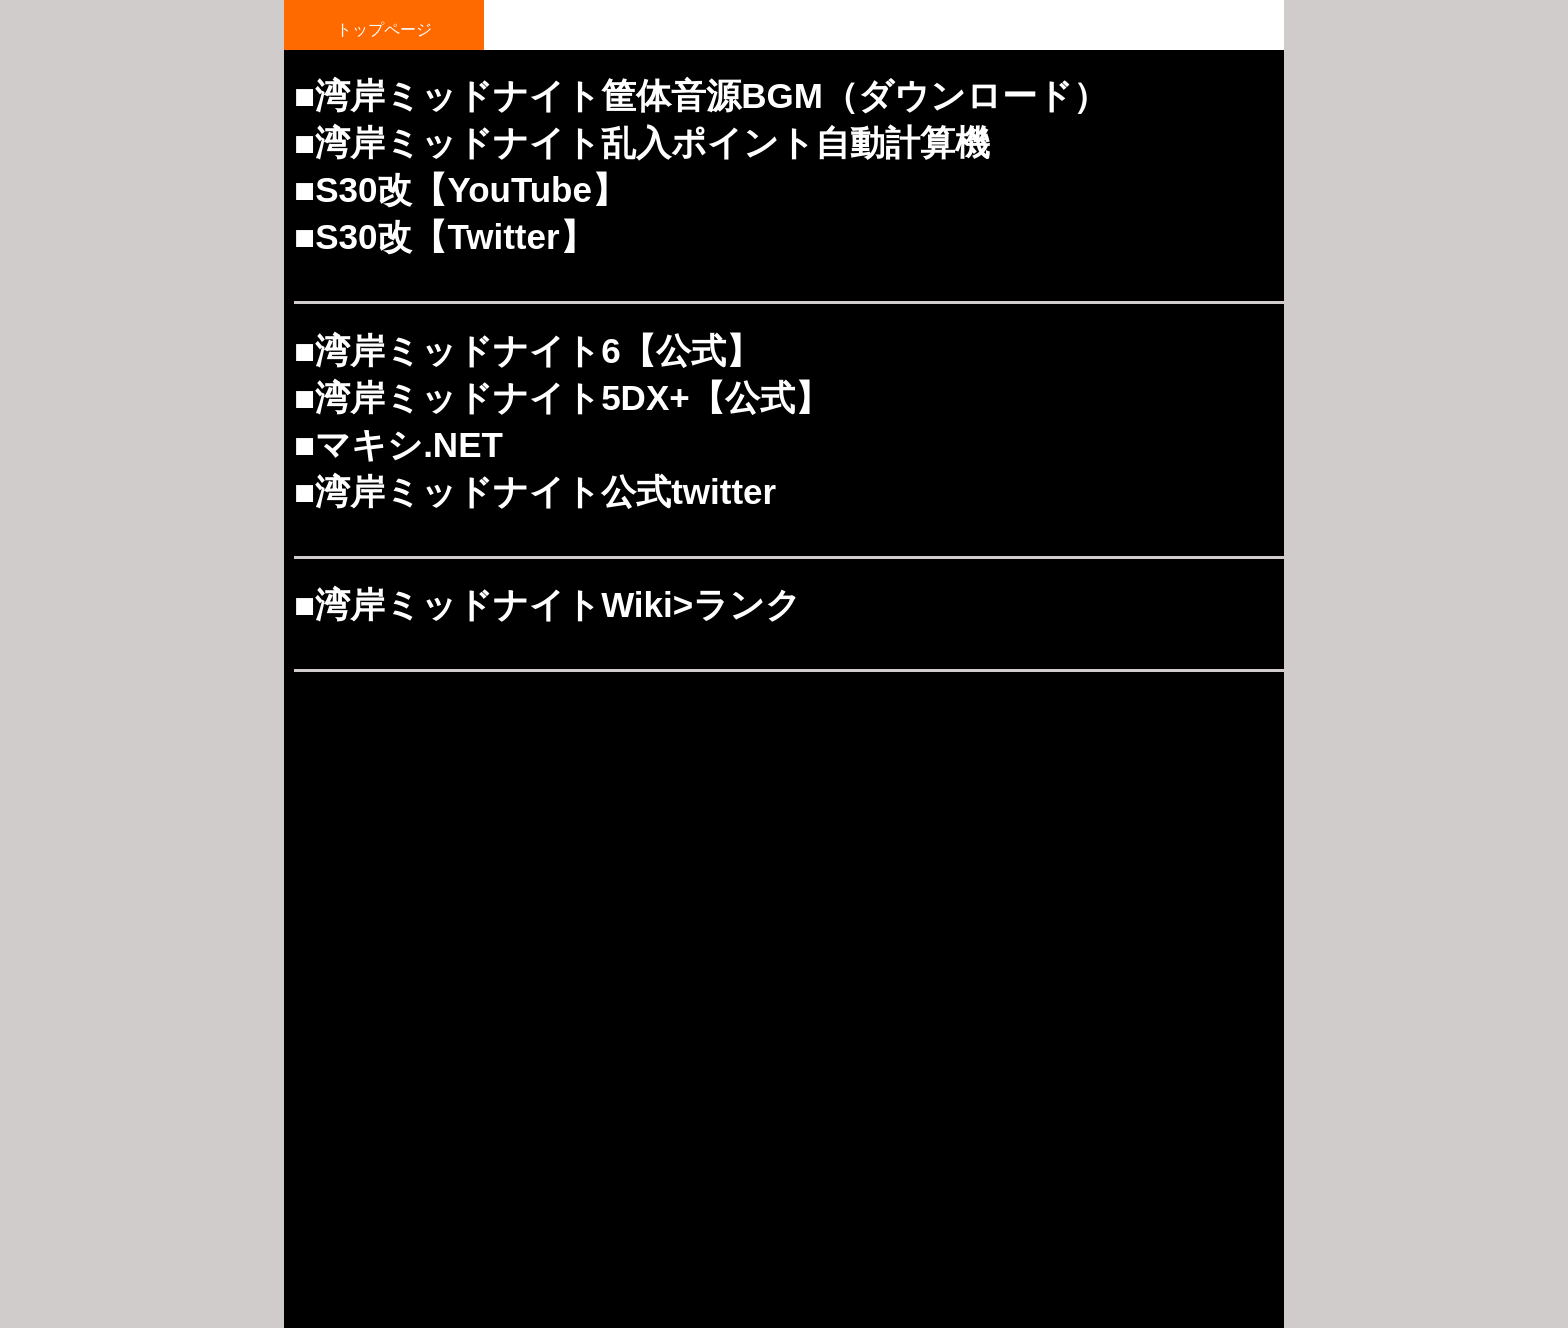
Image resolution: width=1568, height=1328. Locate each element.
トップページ (384, 29)
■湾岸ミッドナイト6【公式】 (527, 350)
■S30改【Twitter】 (444, 236)
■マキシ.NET (398, 444)
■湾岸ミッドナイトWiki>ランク (547, 604)
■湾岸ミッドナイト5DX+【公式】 (562, 397)
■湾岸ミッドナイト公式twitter (535, 491)
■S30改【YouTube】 (460, 189)
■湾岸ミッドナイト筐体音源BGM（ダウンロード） (701, 95)
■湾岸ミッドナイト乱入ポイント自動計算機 (642, 142)
